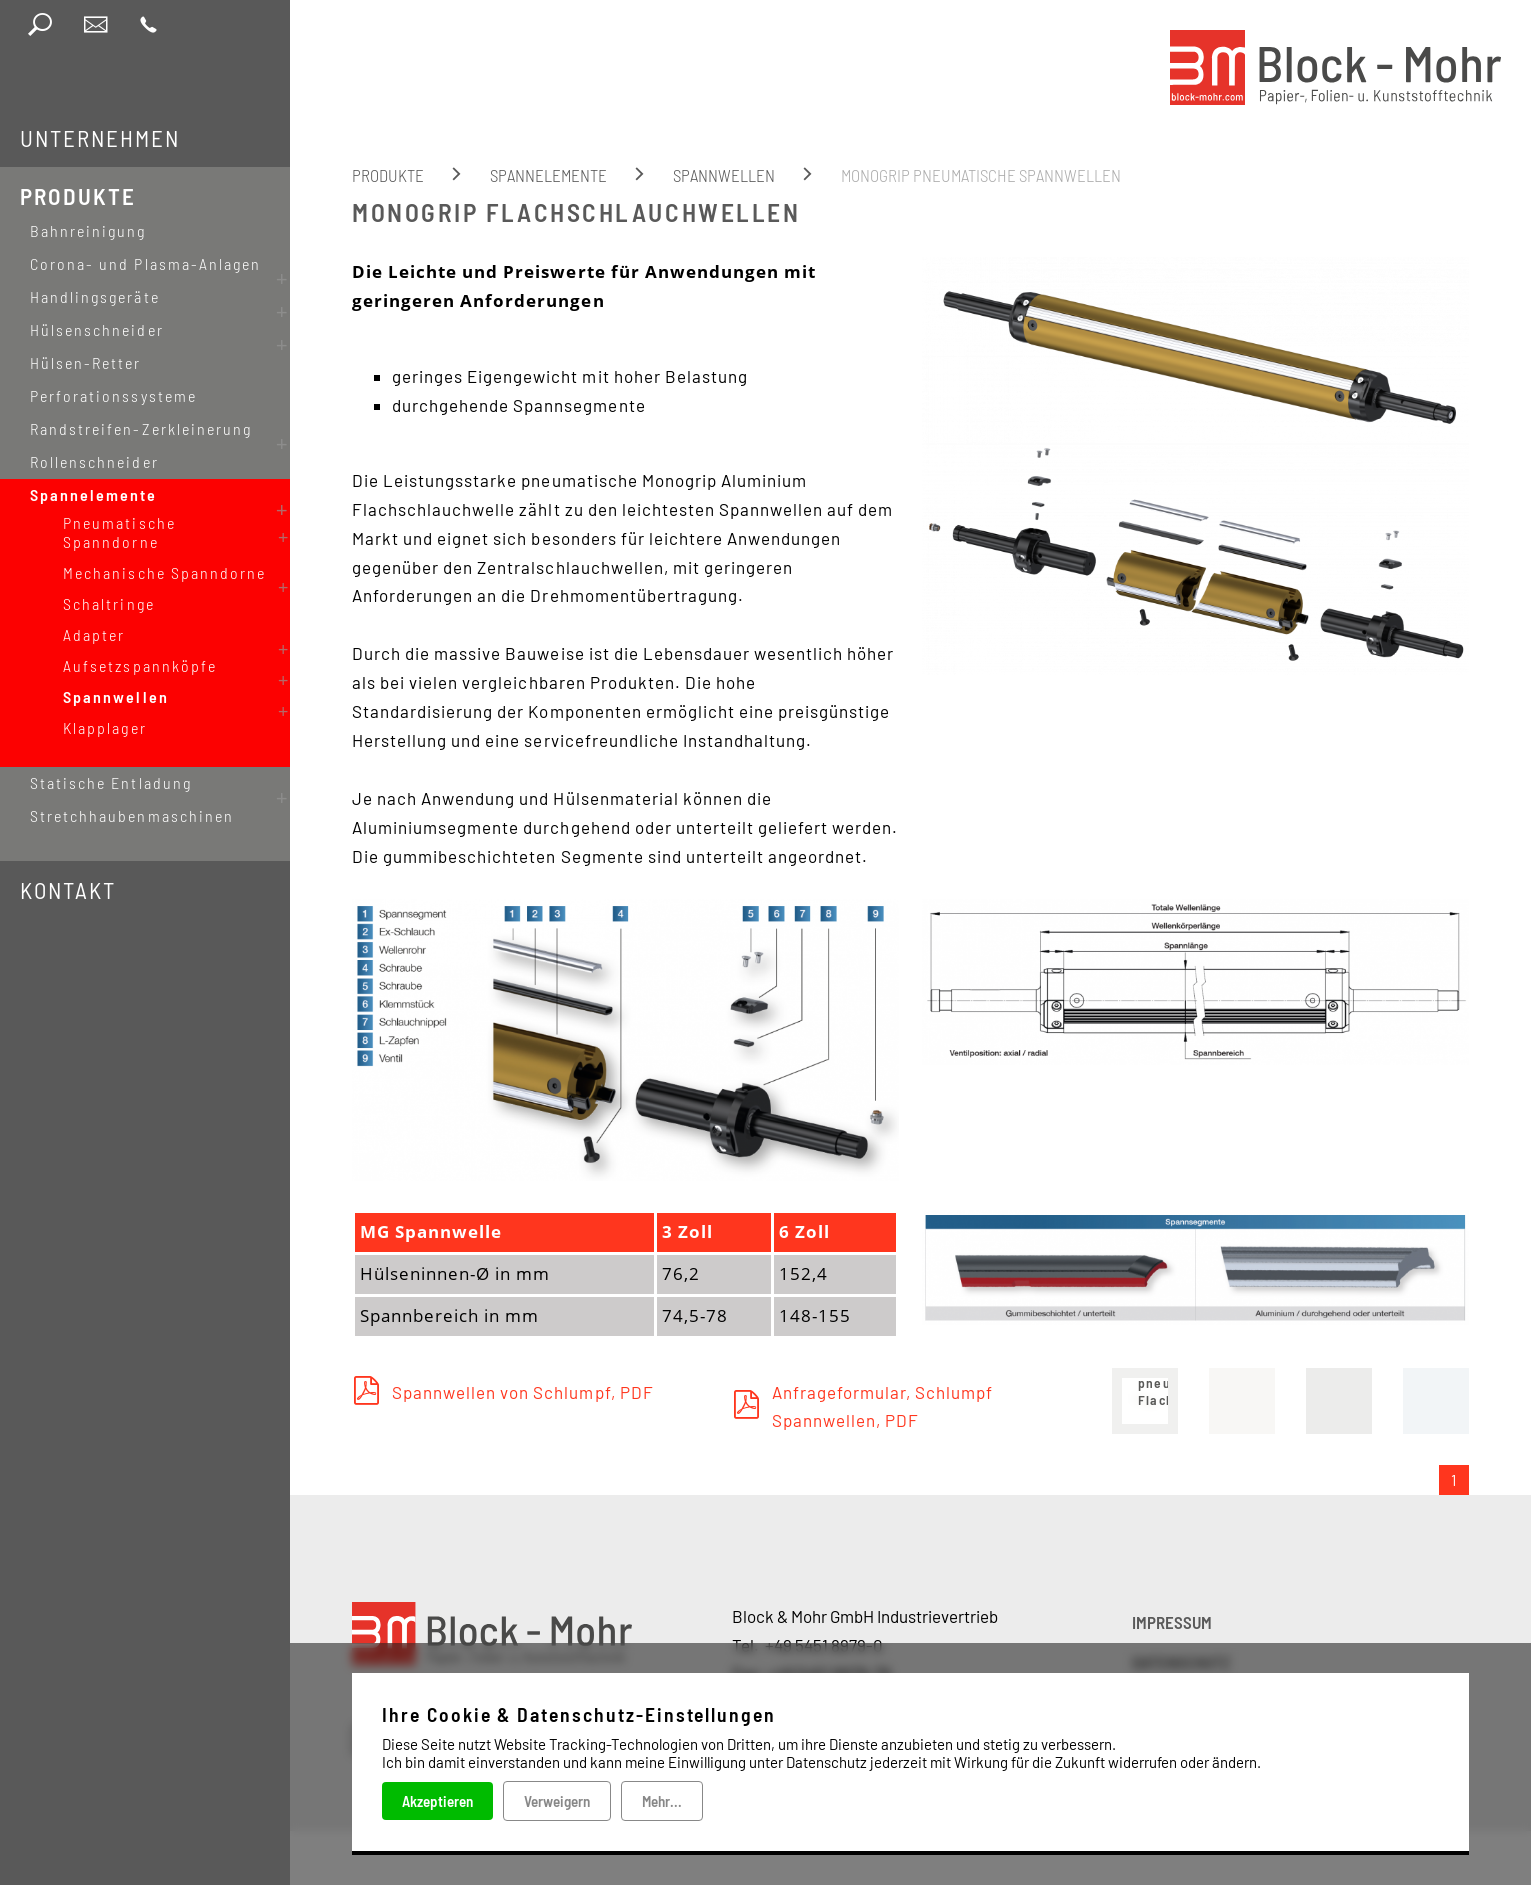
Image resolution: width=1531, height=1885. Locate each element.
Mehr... (662, 1801)
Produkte (78, 196)
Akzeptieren (437, 1801)
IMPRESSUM (1172, 1622)
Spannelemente (548, 175)
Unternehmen (100, 138)
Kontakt (68, 834)
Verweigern (557, 1801)
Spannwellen (724, 175)
